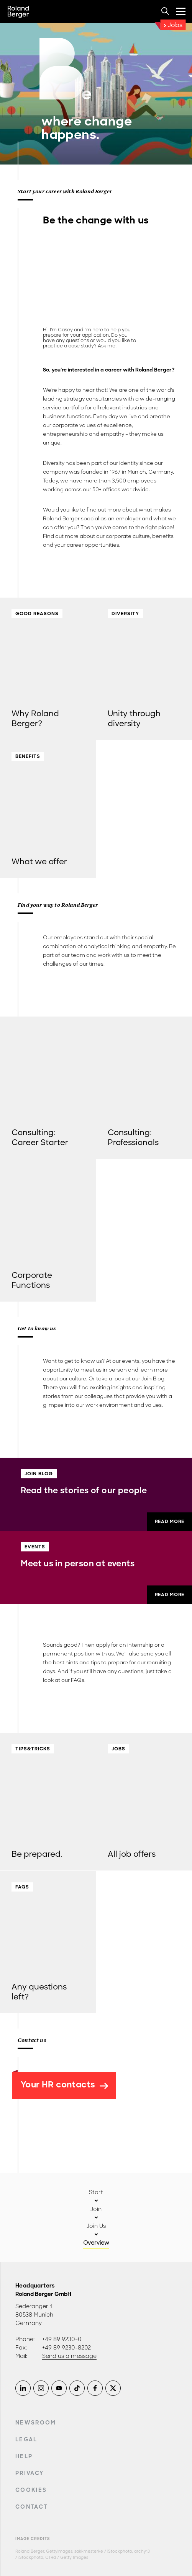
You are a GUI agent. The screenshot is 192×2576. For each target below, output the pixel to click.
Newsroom (35, 2422)
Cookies (31, 2489)
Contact (31, 2506)
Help (24, 2456)
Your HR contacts (64, 2084)
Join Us (96, 2225)
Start (96, 2192)
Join (96, 2209)
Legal (26, 2439)
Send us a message (69, 2356)
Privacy (29, 2473)
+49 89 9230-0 (62, 2339)
